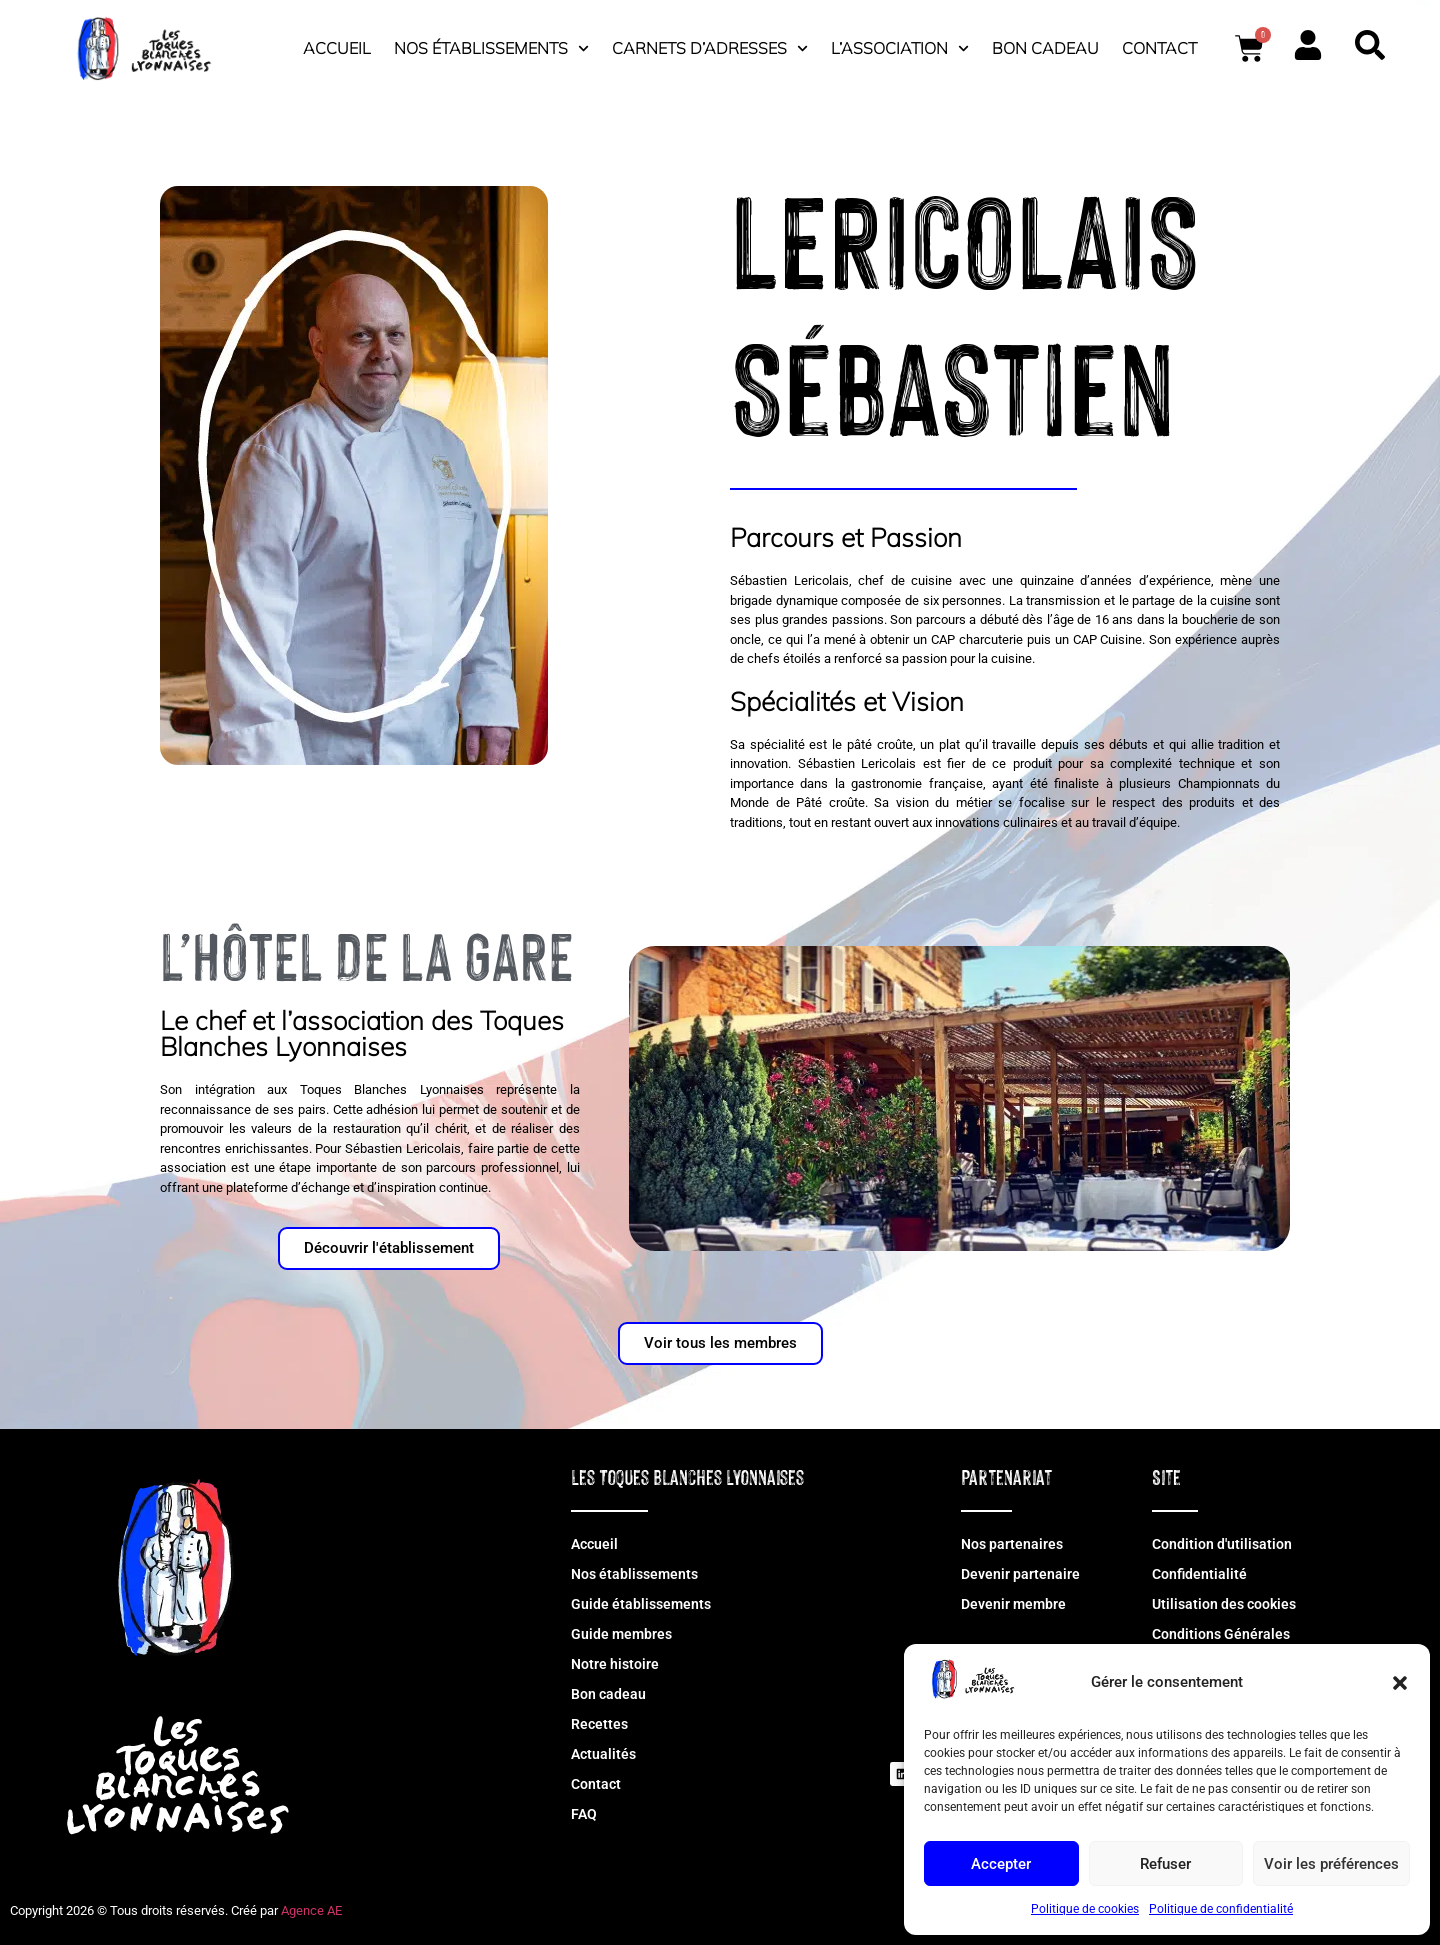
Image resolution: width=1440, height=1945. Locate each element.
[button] (1400, 1683)
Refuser (1165, 1864)
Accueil (337, 48)
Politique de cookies (1085, 1909)
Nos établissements (491, 48)
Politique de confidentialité (1221, 1909)
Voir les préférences (1331, 1864)
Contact (1159, 48)
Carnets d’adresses (710, 48)
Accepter (1001, 1864)
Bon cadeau (1045, 48)
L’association (900, 48)
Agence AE (311, 1910)
